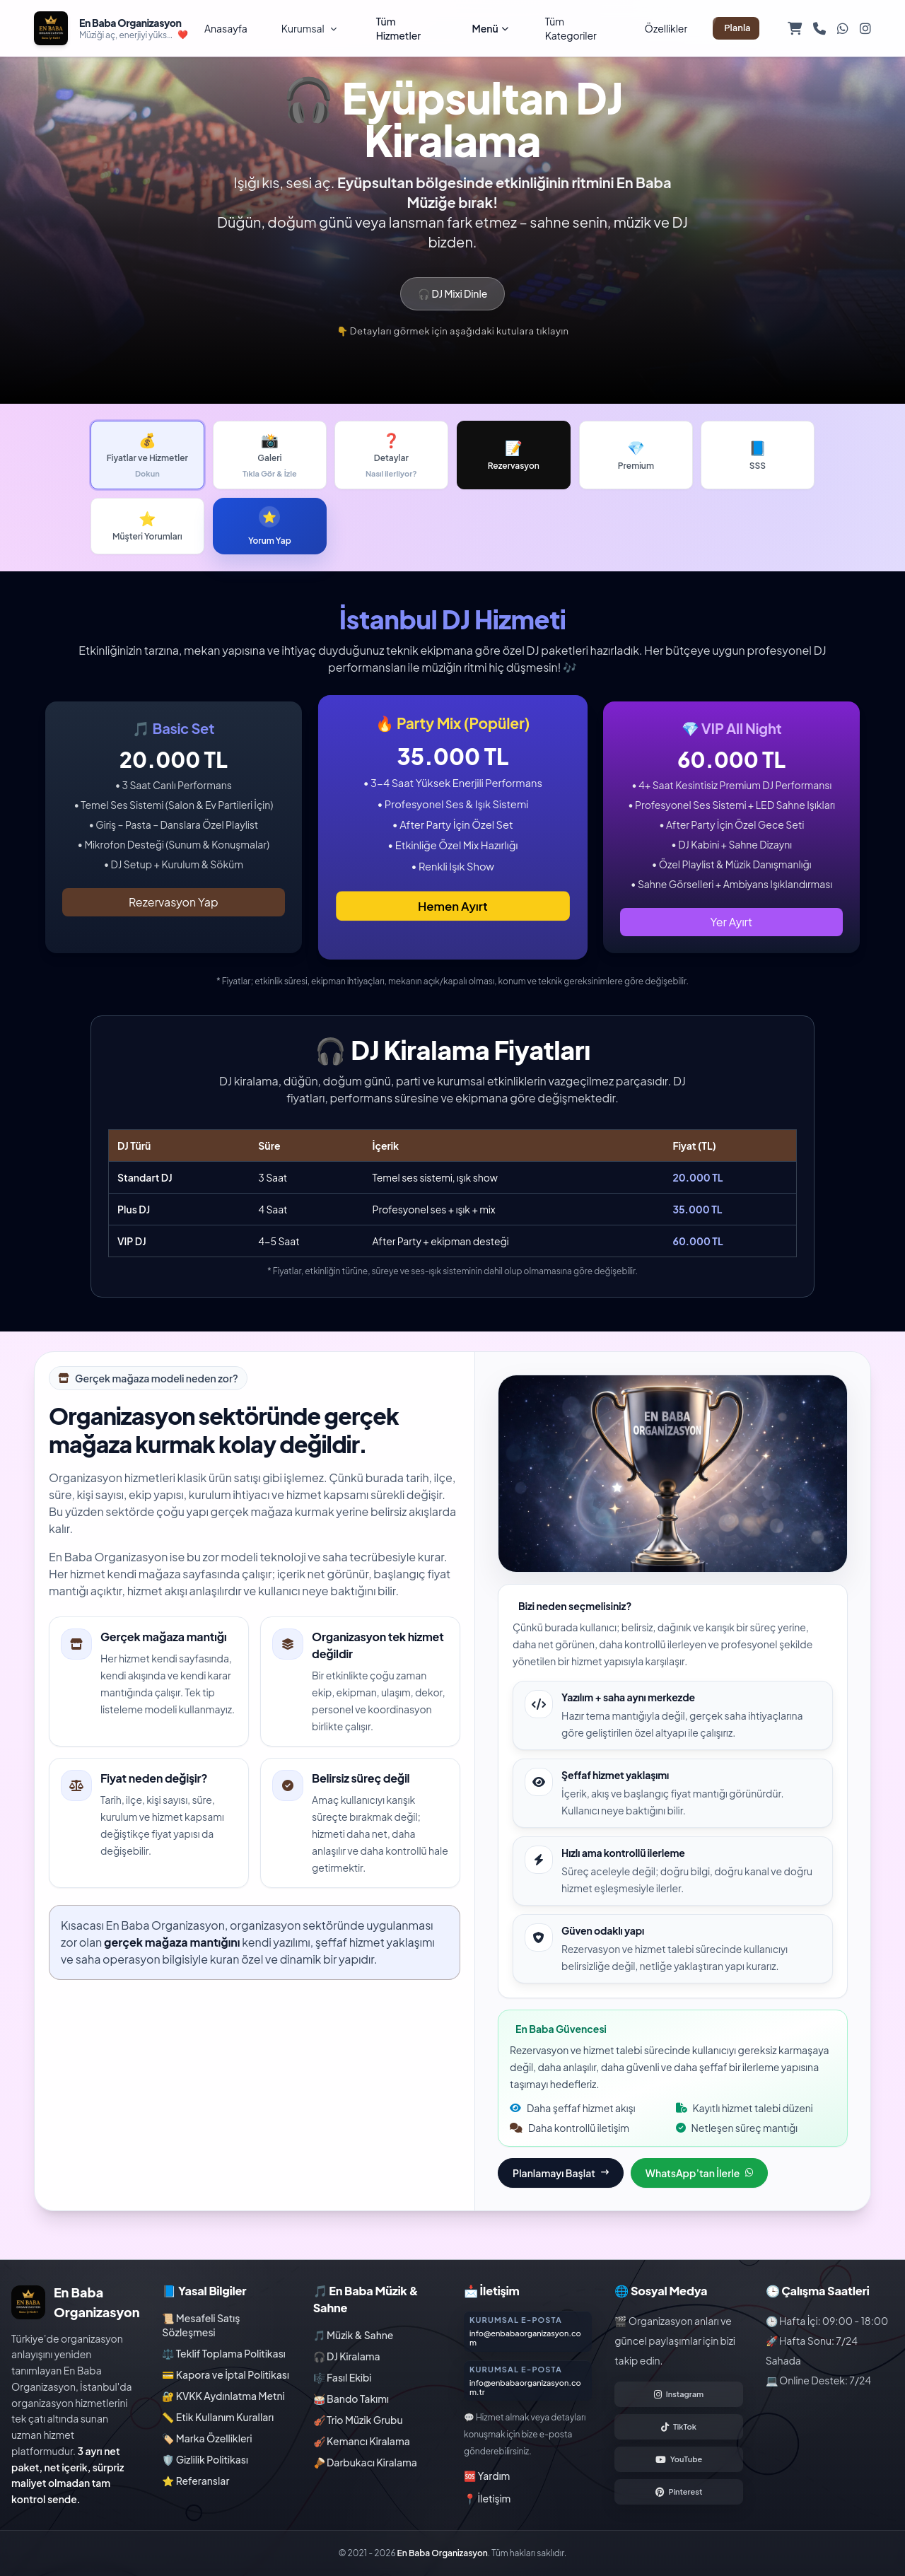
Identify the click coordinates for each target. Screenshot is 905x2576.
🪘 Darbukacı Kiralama (365, 2462)
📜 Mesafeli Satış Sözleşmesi (201, 2325)
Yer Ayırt (732, 921)
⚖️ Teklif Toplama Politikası (223, 2353)
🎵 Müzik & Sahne (353, 2335)
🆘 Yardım (487, 2475)
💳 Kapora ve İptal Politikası (225, 2374)
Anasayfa (225, 28)
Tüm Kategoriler (571, 28)
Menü (490, 28)
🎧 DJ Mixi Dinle (452, 293)
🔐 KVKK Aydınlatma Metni (223, 2395)
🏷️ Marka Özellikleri (207, 2438)
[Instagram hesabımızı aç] (678, 2394)
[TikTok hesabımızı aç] (678, 2427)
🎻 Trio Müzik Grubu (358, 2419)
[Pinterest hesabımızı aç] (678, 2492)
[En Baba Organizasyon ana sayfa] (110, 28)
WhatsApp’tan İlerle (699, 2173)
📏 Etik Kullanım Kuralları (218, 2417)
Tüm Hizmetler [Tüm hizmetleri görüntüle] (398, 28)
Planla (737, 27)
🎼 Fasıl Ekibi (342, 2377)
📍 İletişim (487, 2498)
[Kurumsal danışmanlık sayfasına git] (528, 2331)
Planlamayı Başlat (561, 2173)
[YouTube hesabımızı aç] (678, 2459)
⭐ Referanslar (195, 2480)
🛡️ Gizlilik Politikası (205, 2459)
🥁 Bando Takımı (351, 2398)
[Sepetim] (795, 28)
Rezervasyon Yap (173, 901)
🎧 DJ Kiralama (346, 2356)
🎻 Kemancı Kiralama (361, 2441)
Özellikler (666, 28)
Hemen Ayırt (453, 905)
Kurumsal (309, 28)
